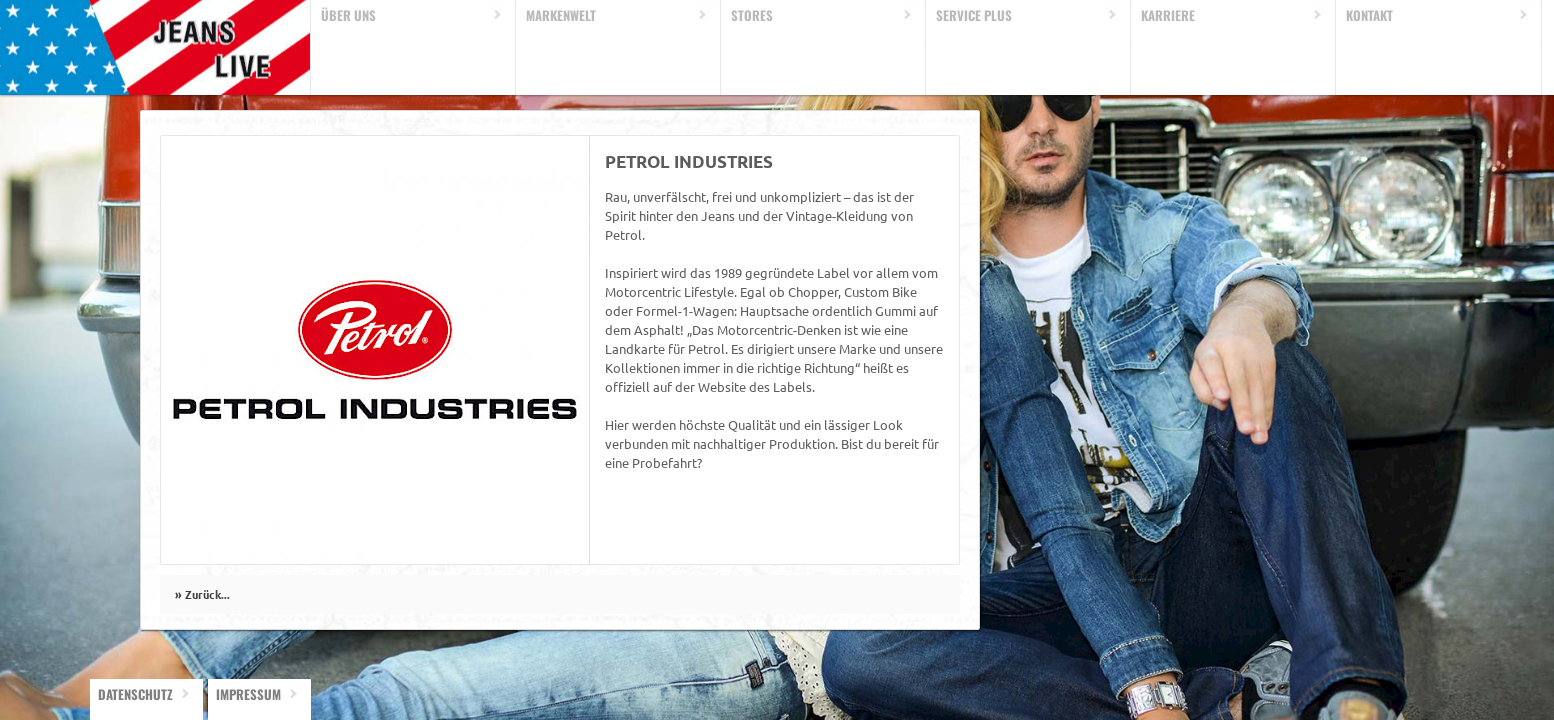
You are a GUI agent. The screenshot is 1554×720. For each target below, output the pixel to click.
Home (155, 47)
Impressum (248, 694)
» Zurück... (202, 594)
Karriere (1168, 15)
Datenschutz (135, 694)
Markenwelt (561, 15)
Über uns (348, 15)
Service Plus (974, 15)
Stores (752, 15)
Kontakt (1369, 15)
